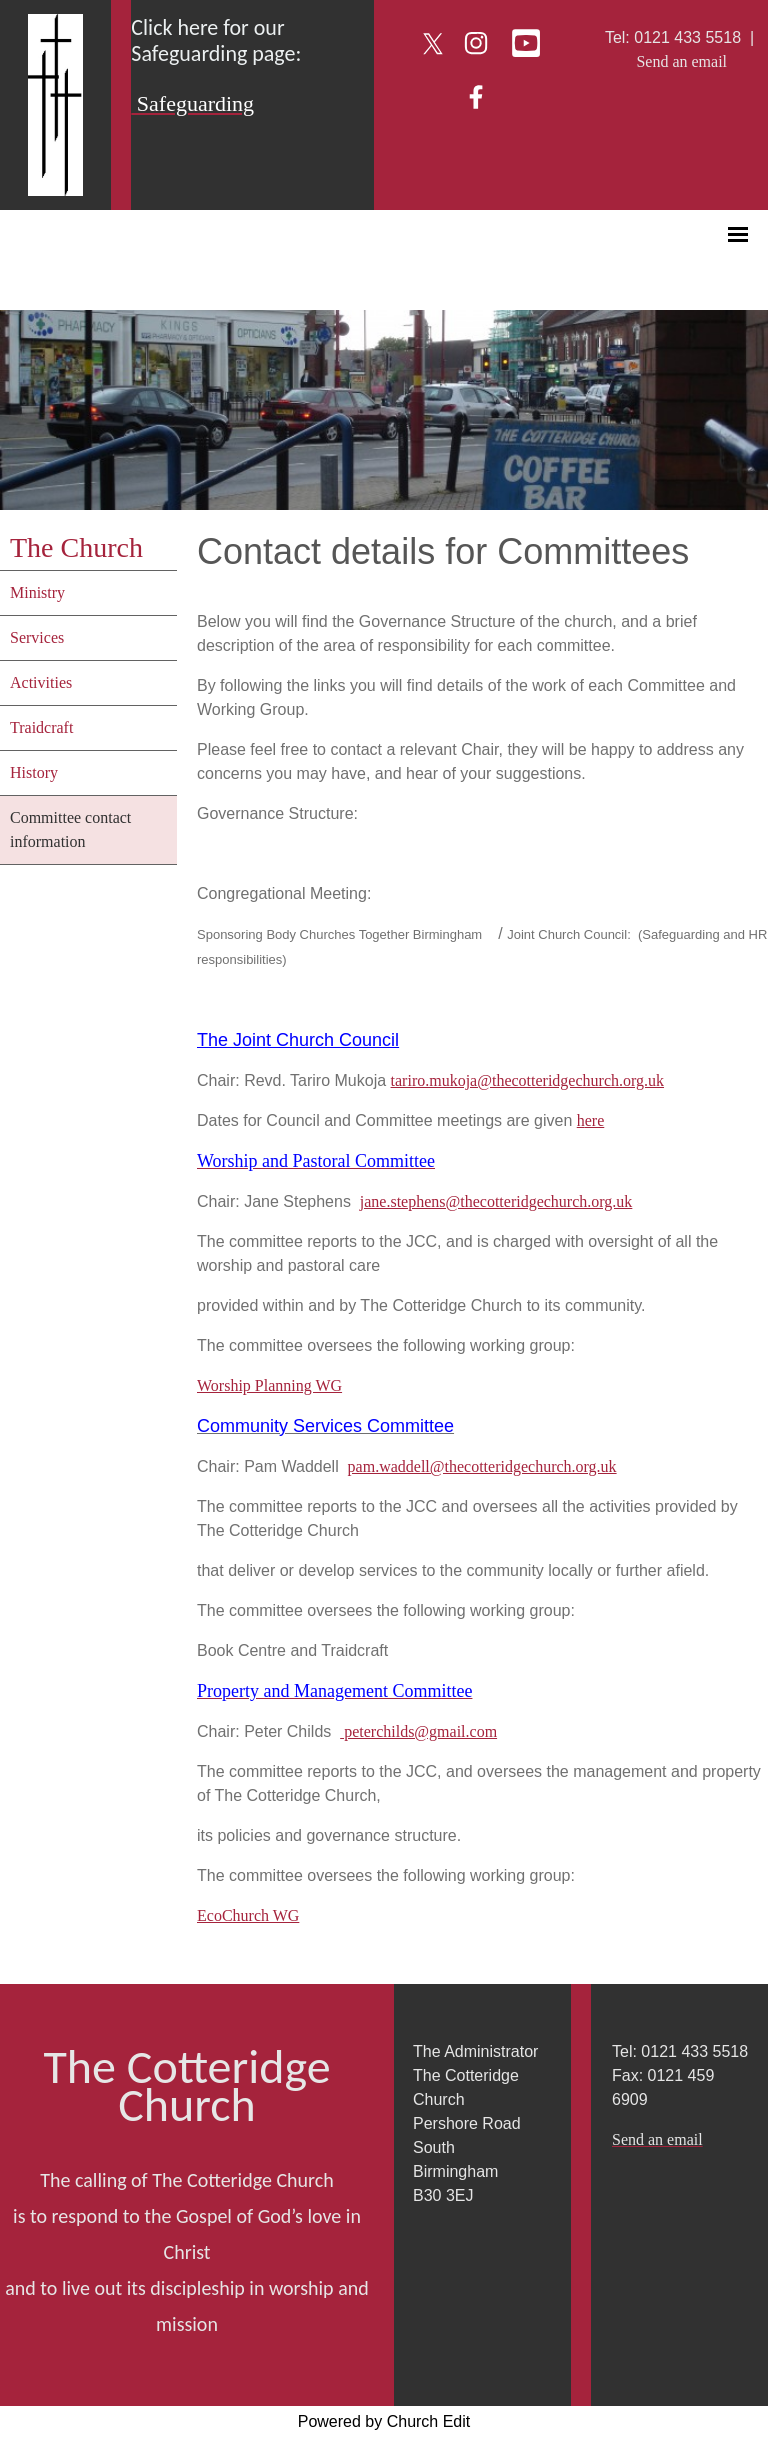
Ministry (37, 592)
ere (595, 1120)
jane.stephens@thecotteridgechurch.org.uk (496, 1201)
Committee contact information (70, 829)
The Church (76, 547)
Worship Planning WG (269, 1385)
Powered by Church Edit (384, 2421)
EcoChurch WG (248, 1915)
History (34, 772)
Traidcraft (41, 727)
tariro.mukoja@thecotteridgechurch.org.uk (527, 1080)
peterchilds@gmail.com (418, 1731)
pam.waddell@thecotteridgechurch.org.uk (482, 1466)
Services (37, 637)
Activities (41, 682)
